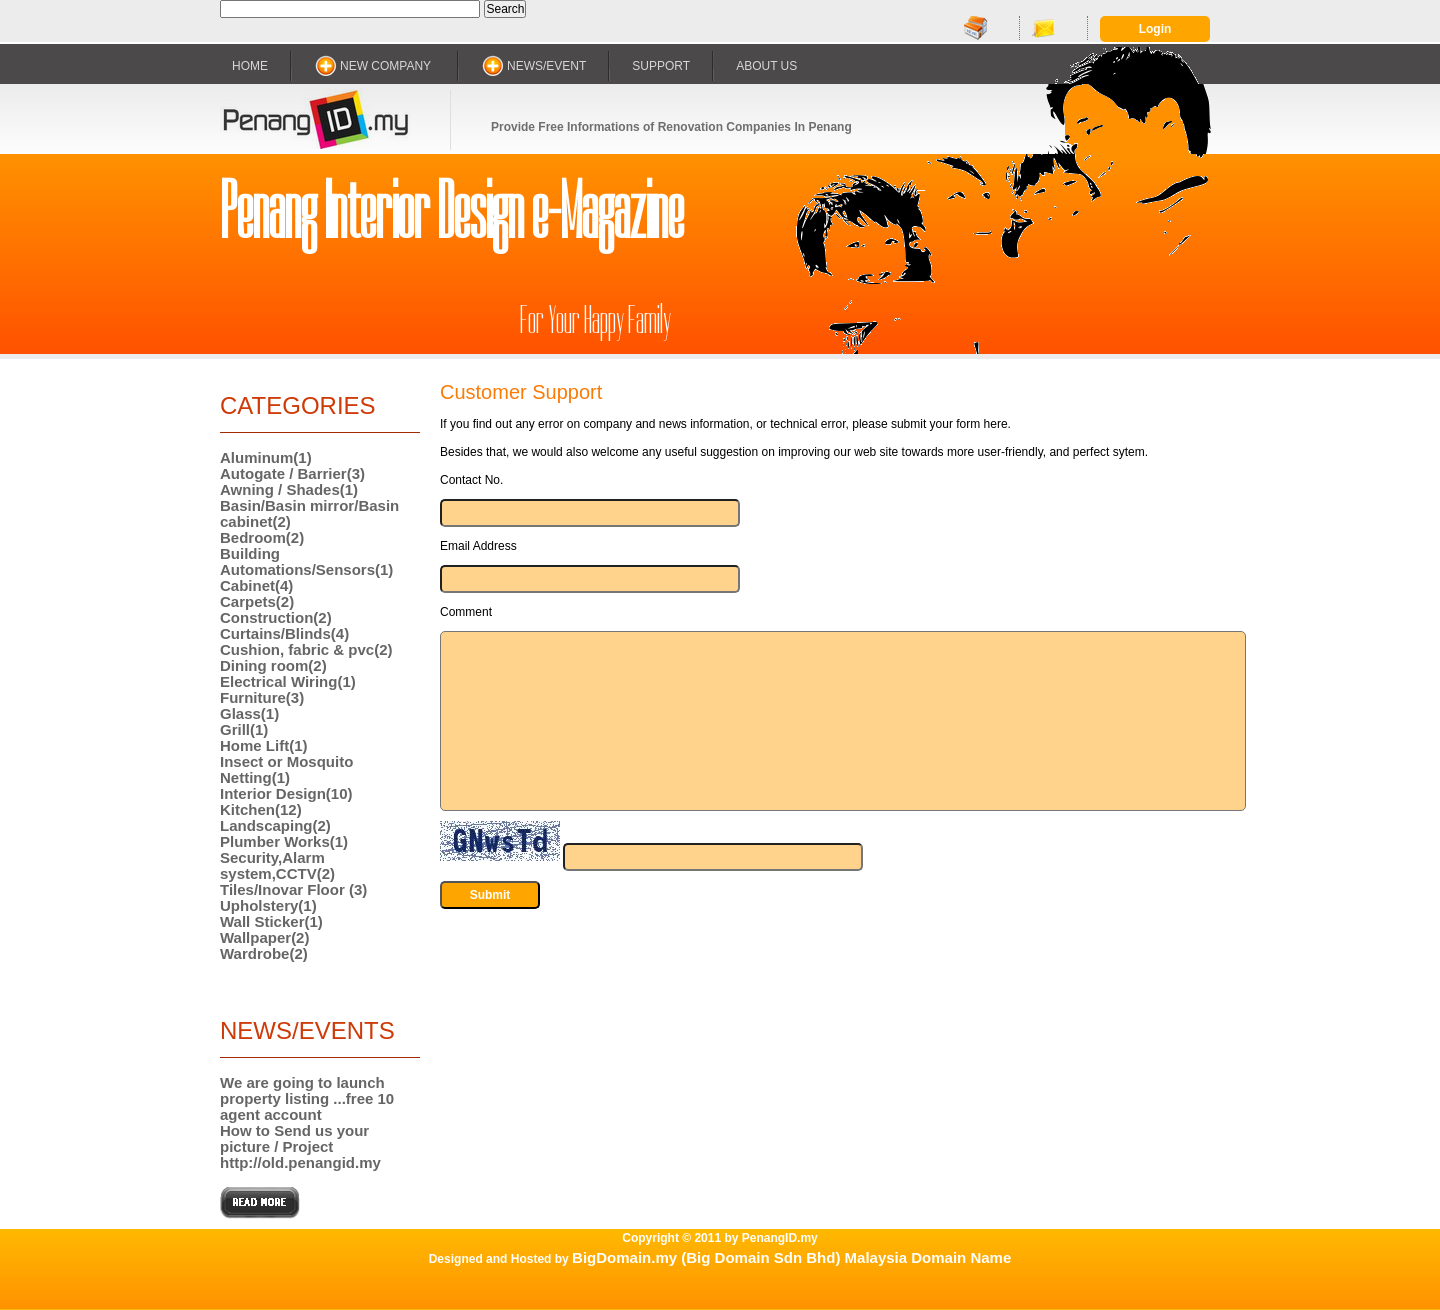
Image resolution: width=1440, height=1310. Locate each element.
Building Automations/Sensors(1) (306, 561)
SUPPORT (661, 66)
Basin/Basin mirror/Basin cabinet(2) (309, 513)
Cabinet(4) (256, 585)
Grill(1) (244, 729)
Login (1155, 29)
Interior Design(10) (286, 793)
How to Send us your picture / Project (294, 1138)
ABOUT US (766, 66)
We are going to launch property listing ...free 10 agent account (307, 1098)
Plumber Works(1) (284, 841)
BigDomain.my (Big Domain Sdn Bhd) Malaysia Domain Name (791, 1257)
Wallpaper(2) (264, 937)
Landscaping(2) (275, 825)
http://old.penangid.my (300, 1162)
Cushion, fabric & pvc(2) (306, 649)
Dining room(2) (273, 665)
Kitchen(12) (261, 809)
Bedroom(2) (262, 537)
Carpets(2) (257, 601)
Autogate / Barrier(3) (292, 473)
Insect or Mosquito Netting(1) (286, 769)
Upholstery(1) (268, 905)
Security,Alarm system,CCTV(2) (277, 865)
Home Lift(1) (264, 745)
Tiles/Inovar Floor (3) (293, 889)
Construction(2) (276, 617)
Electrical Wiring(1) (288, 681)
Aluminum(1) (266, 457)
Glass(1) (249, 713)
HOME (250, 66)
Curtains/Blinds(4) (284, 633)
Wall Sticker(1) (271, 921)
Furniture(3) (262, 697)
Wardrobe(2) (264, 953)
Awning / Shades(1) (289, 489)
